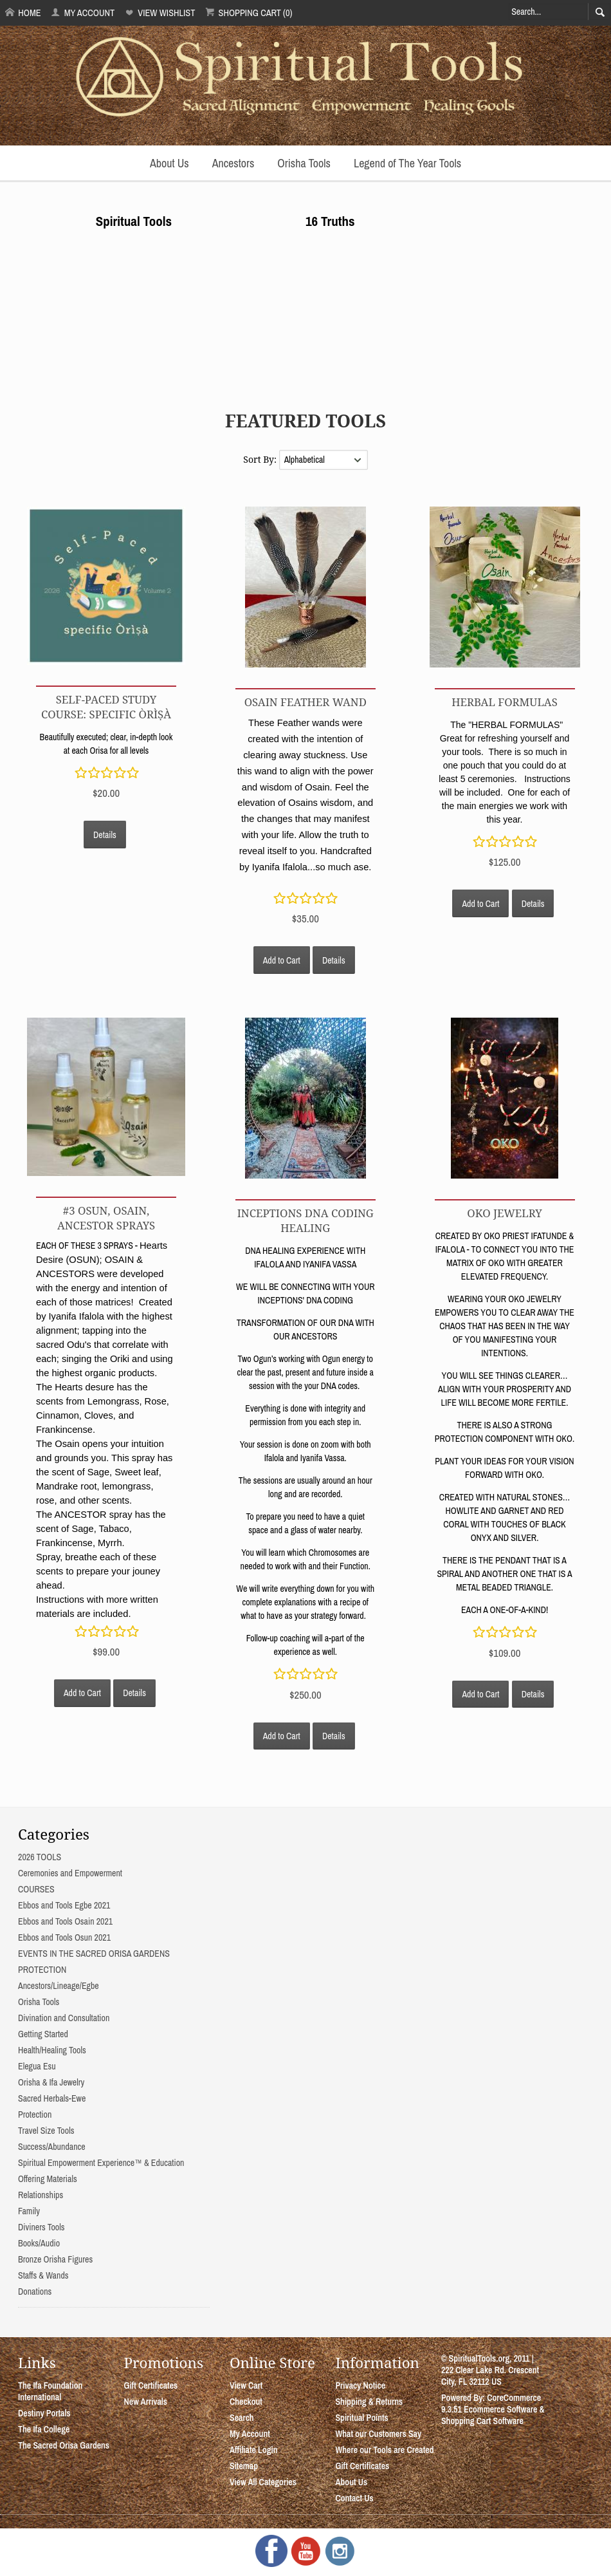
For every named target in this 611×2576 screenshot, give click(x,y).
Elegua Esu (37, 2066)
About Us (169, 163)
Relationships (40, 2195)
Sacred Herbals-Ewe (52, 2098)
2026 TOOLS (39, 1857)
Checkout (246, 2401)
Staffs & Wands (43, 2275)
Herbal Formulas (504, 702)
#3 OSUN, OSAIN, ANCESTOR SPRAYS (106, 1218)
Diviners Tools (41, 2227)
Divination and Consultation (63, 2018)
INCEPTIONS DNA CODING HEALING (305, 1220)
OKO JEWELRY (504, 1213)
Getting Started (43, 2034)
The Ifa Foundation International (50, 2391)
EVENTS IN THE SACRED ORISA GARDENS (94, 1953)
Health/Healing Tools (52, 2050)
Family (29, 2211)
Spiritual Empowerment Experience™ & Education (101, 2163)
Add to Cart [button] (281, 960)
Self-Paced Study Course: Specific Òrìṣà (106, 707)
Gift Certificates (150, 2385)
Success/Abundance (52, 2146)
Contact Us (354, 2498)
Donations (34, 2291)
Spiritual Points (361, 2417)
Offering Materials (47, 2179)
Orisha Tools (304, 163)
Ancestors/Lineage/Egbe (58, 1986)
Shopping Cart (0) (248, 12)
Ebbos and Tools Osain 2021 (65, 1921)
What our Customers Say (378, 2434)
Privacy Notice (360, 2385)
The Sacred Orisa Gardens (63, 2445)
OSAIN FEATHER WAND (305, 702)
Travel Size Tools (46, 2130)
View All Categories (263, 2482)
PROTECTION (42, 1969)
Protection (34, 2114)
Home (23, 12)
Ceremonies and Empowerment (70, 1873)
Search (242, 2417)
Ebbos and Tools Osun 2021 (64, 1937)
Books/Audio (39, 2243)
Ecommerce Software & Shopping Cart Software (493, 2415)
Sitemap (244, 2466)
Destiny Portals (44, 2413)
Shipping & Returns (369, 2401)
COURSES (36, 1889)
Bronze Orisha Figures (55, 2259)
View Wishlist (160, 12)
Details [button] (104, 835)
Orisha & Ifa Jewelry (51, 2082)
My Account (82, 12)
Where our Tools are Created (384, 2450)
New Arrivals (145, 2401)
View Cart (246, 2385)
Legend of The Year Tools (407, 163)
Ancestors (233, 163)
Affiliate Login (254, 2450)
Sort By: (260, 459)
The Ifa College (43, 2429)
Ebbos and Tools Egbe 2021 (64, 1905)
